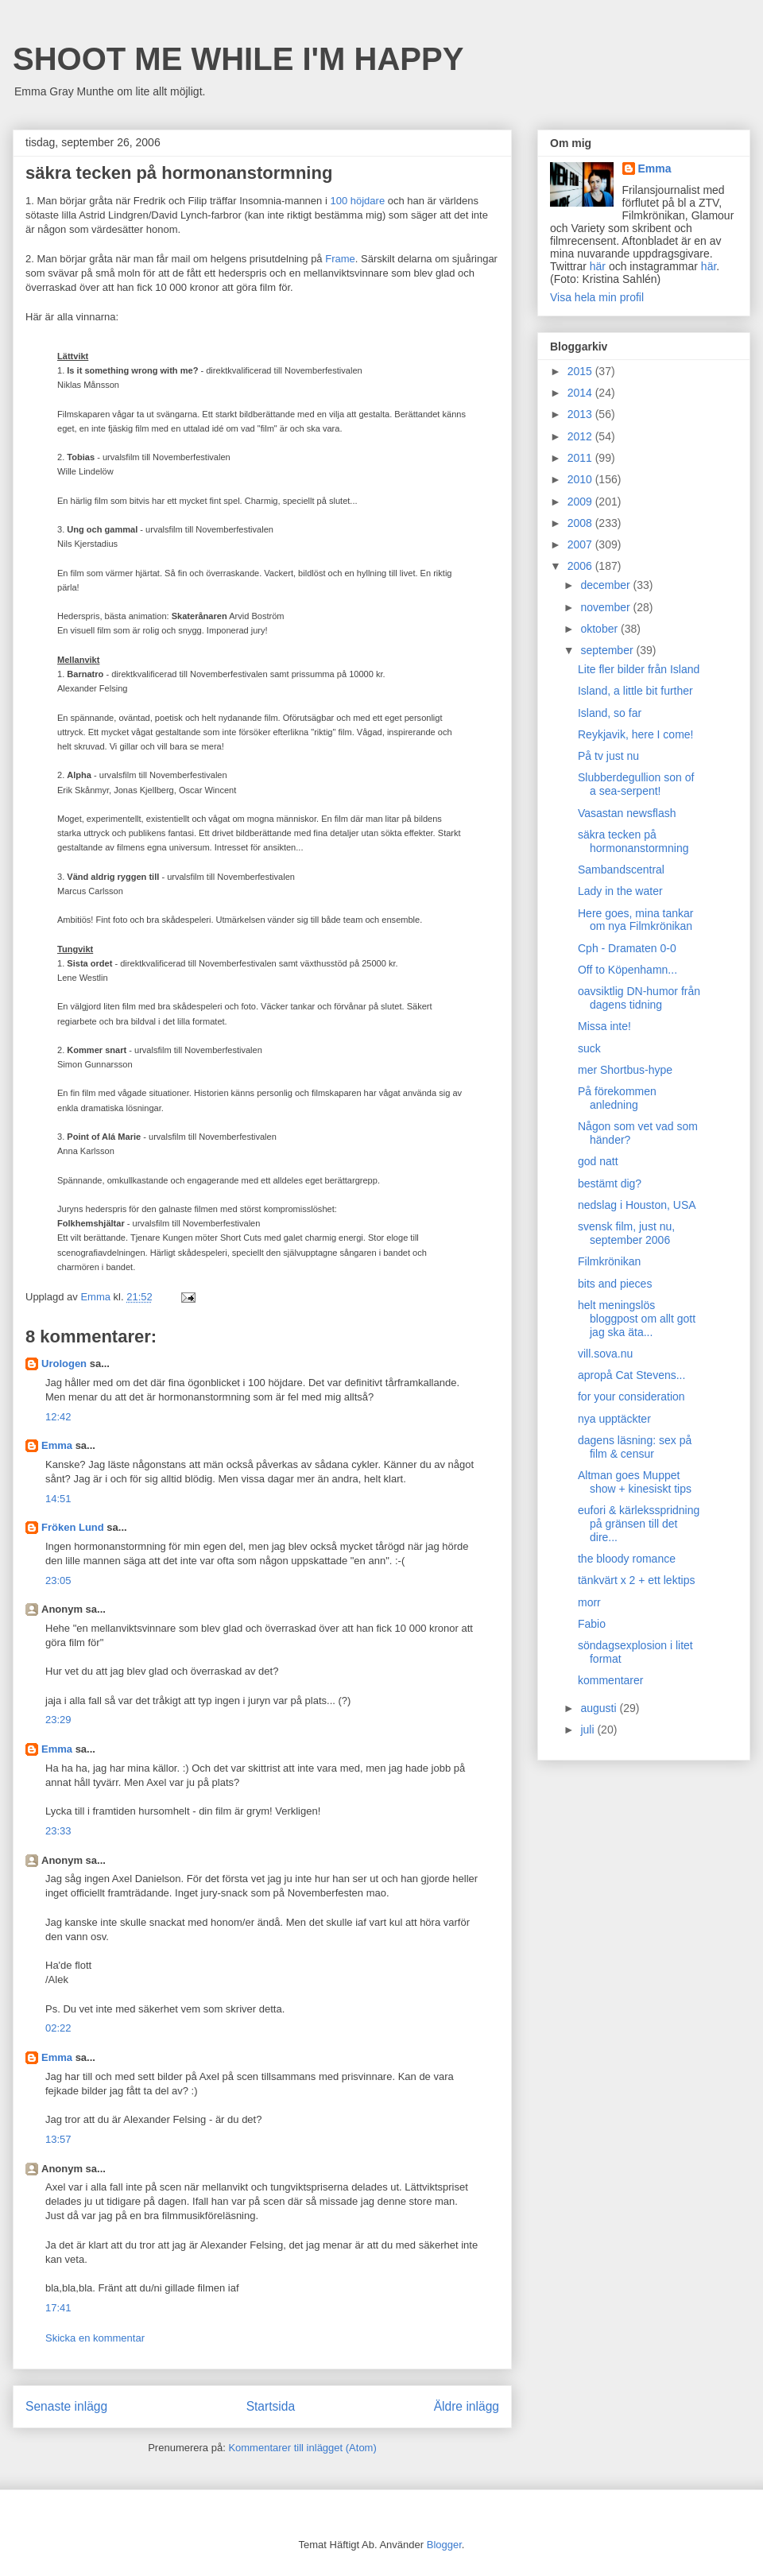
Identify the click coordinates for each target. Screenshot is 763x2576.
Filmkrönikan (609, 1261)
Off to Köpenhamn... (627, 969)
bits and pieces (615, 1283)
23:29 (58, 1720)
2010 (581, 479)
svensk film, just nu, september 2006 (626, 1233)
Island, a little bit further (635, 690)
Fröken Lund (72, 1527)
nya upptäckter (614, 1418)
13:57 (58, 2139)
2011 (581, 457)
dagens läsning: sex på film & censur (634, 1447)
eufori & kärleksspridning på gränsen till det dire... (638, 1524)
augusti (599, 1708)
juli (588, 1729)
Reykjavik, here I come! (636, 734)
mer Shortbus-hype (625, 1069)
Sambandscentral (621, 869)
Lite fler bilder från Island (638, 669)
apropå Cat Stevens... (631, 1375)
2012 (581, 436)
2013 (581, 414)
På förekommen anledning (617, 1098)
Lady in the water (620, 891)
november (606, 607)
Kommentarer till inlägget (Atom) (302, 2448)
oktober (600, 628)
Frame (340, 259)
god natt (598, 1161)
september (608, 650)
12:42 (58, 1417)
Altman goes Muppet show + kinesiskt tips (634, 1482)
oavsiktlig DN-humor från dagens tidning (639, 998)
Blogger (444, 2545)
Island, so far (609, 713)
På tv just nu (608, 756)
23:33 (58, 1831)
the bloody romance (627, 1558)
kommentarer (610, 1680)
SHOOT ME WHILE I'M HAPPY (238, 58)
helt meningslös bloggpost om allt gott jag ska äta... (636, 1318)
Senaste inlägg (66, 2406)
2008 (581, 523)
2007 (581, 544)
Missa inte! (604, 1026)
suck (589, 1048)
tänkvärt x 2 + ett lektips (636, 1580)
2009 (581, 501)
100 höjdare (357, 201)
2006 (581, 566)
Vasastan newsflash (627, 813)
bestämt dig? (609, 1183)
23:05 (58, 1580)
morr (589, 1602)
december (606, 585)
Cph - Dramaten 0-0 (627, 948)
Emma (56, 1445)
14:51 (58, 1499)
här (598, 266)
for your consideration (631, 1396)
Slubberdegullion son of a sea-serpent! (636, 784)
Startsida (271, 2406)
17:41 (58, 2308)
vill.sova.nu (605, 1353)
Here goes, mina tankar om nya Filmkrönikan (636, 920)
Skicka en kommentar (95, 2338)
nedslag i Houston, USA (637, 1205)
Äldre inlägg (466, 2406)
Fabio (592, 1623)
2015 (581, 371)
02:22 (58, 2028)
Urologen (64, 1363)
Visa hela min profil (597, 297)
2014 (581, 392)
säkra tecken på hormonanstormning (633, 841)
